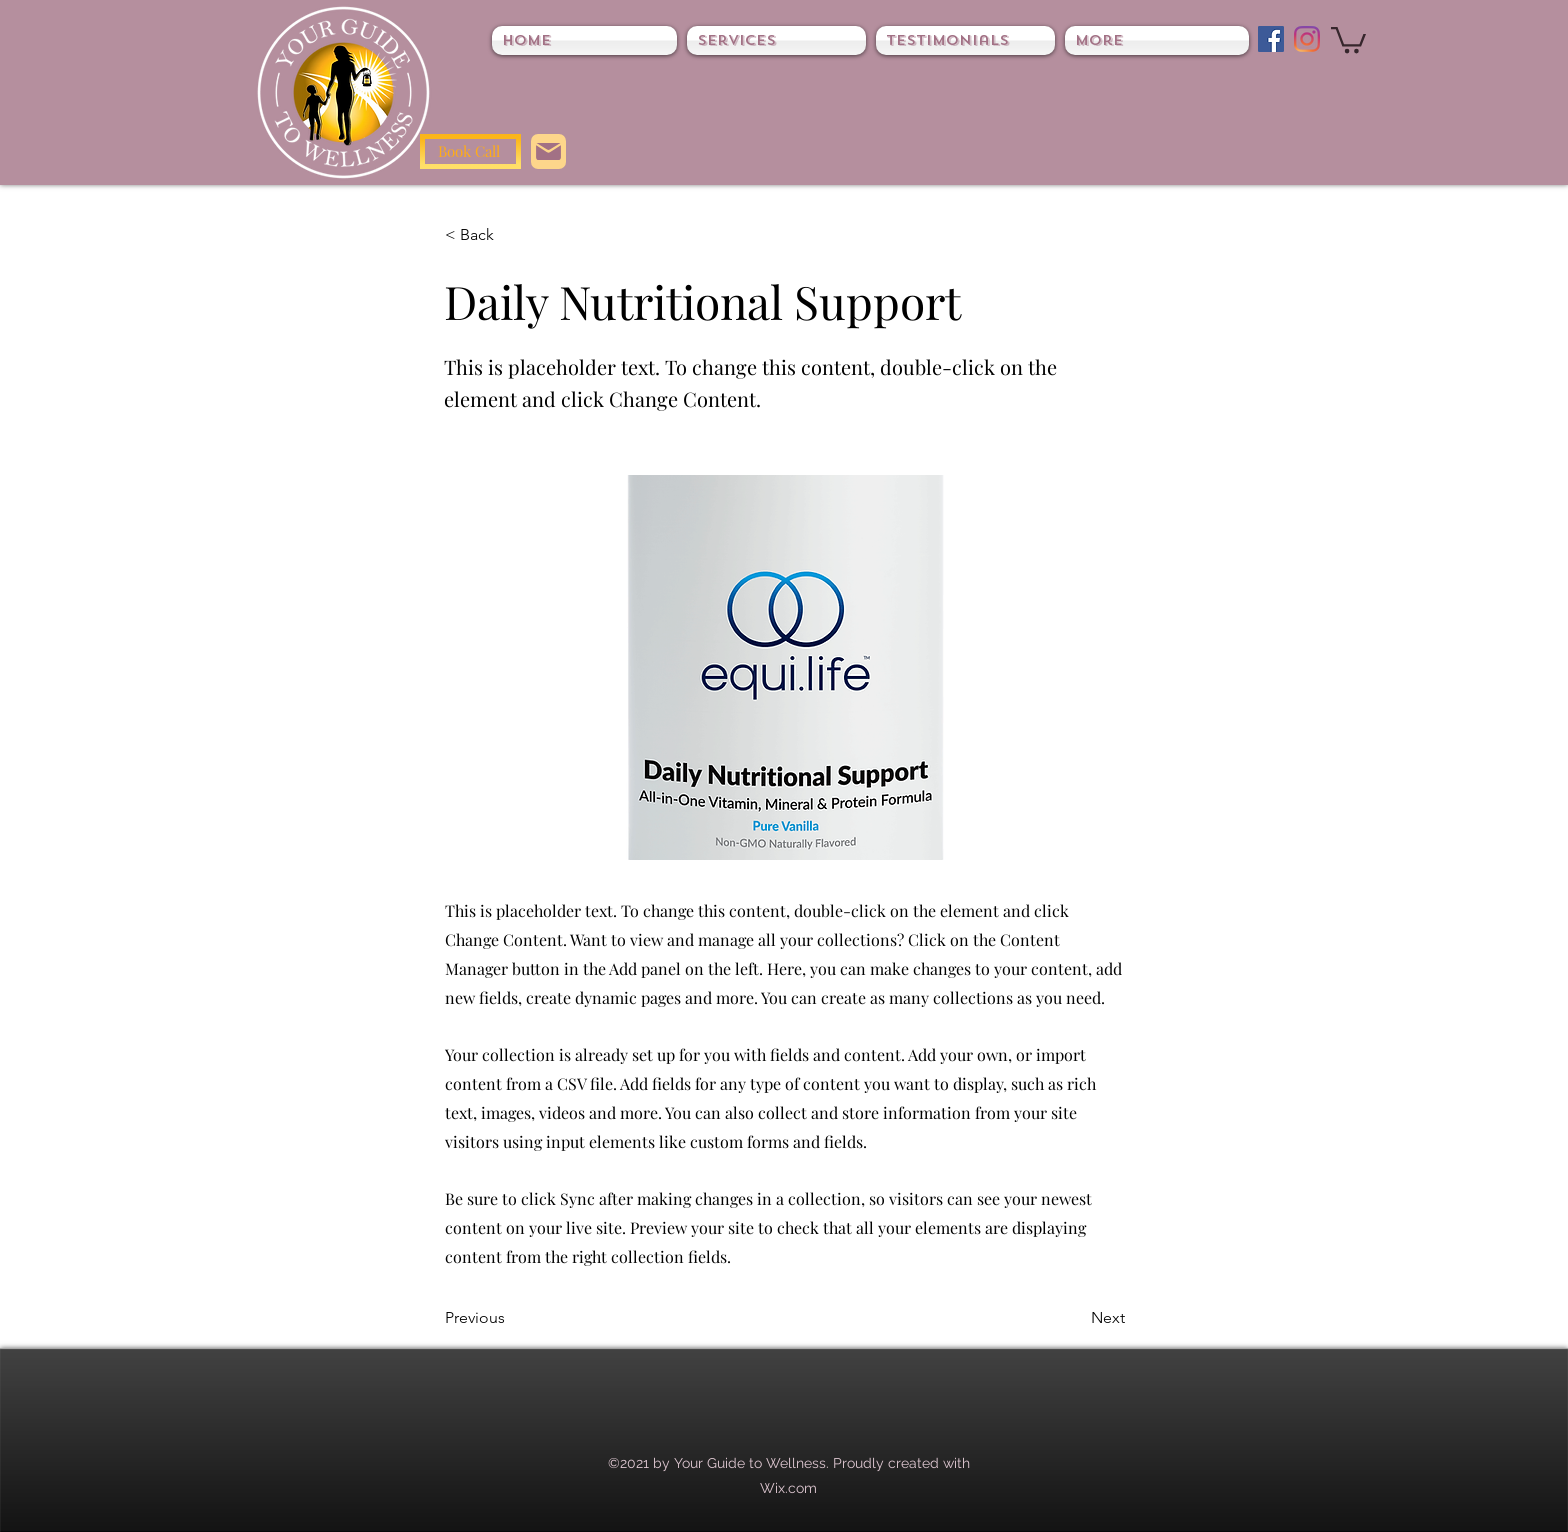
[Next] (1075, 1318)
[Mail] (548, 151)
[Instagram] (1307, 39)
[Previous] (511, 1318)
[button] (1348, 38)
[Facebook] (1271, 39)
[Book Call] (470, 151)
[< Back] (511, 235)
